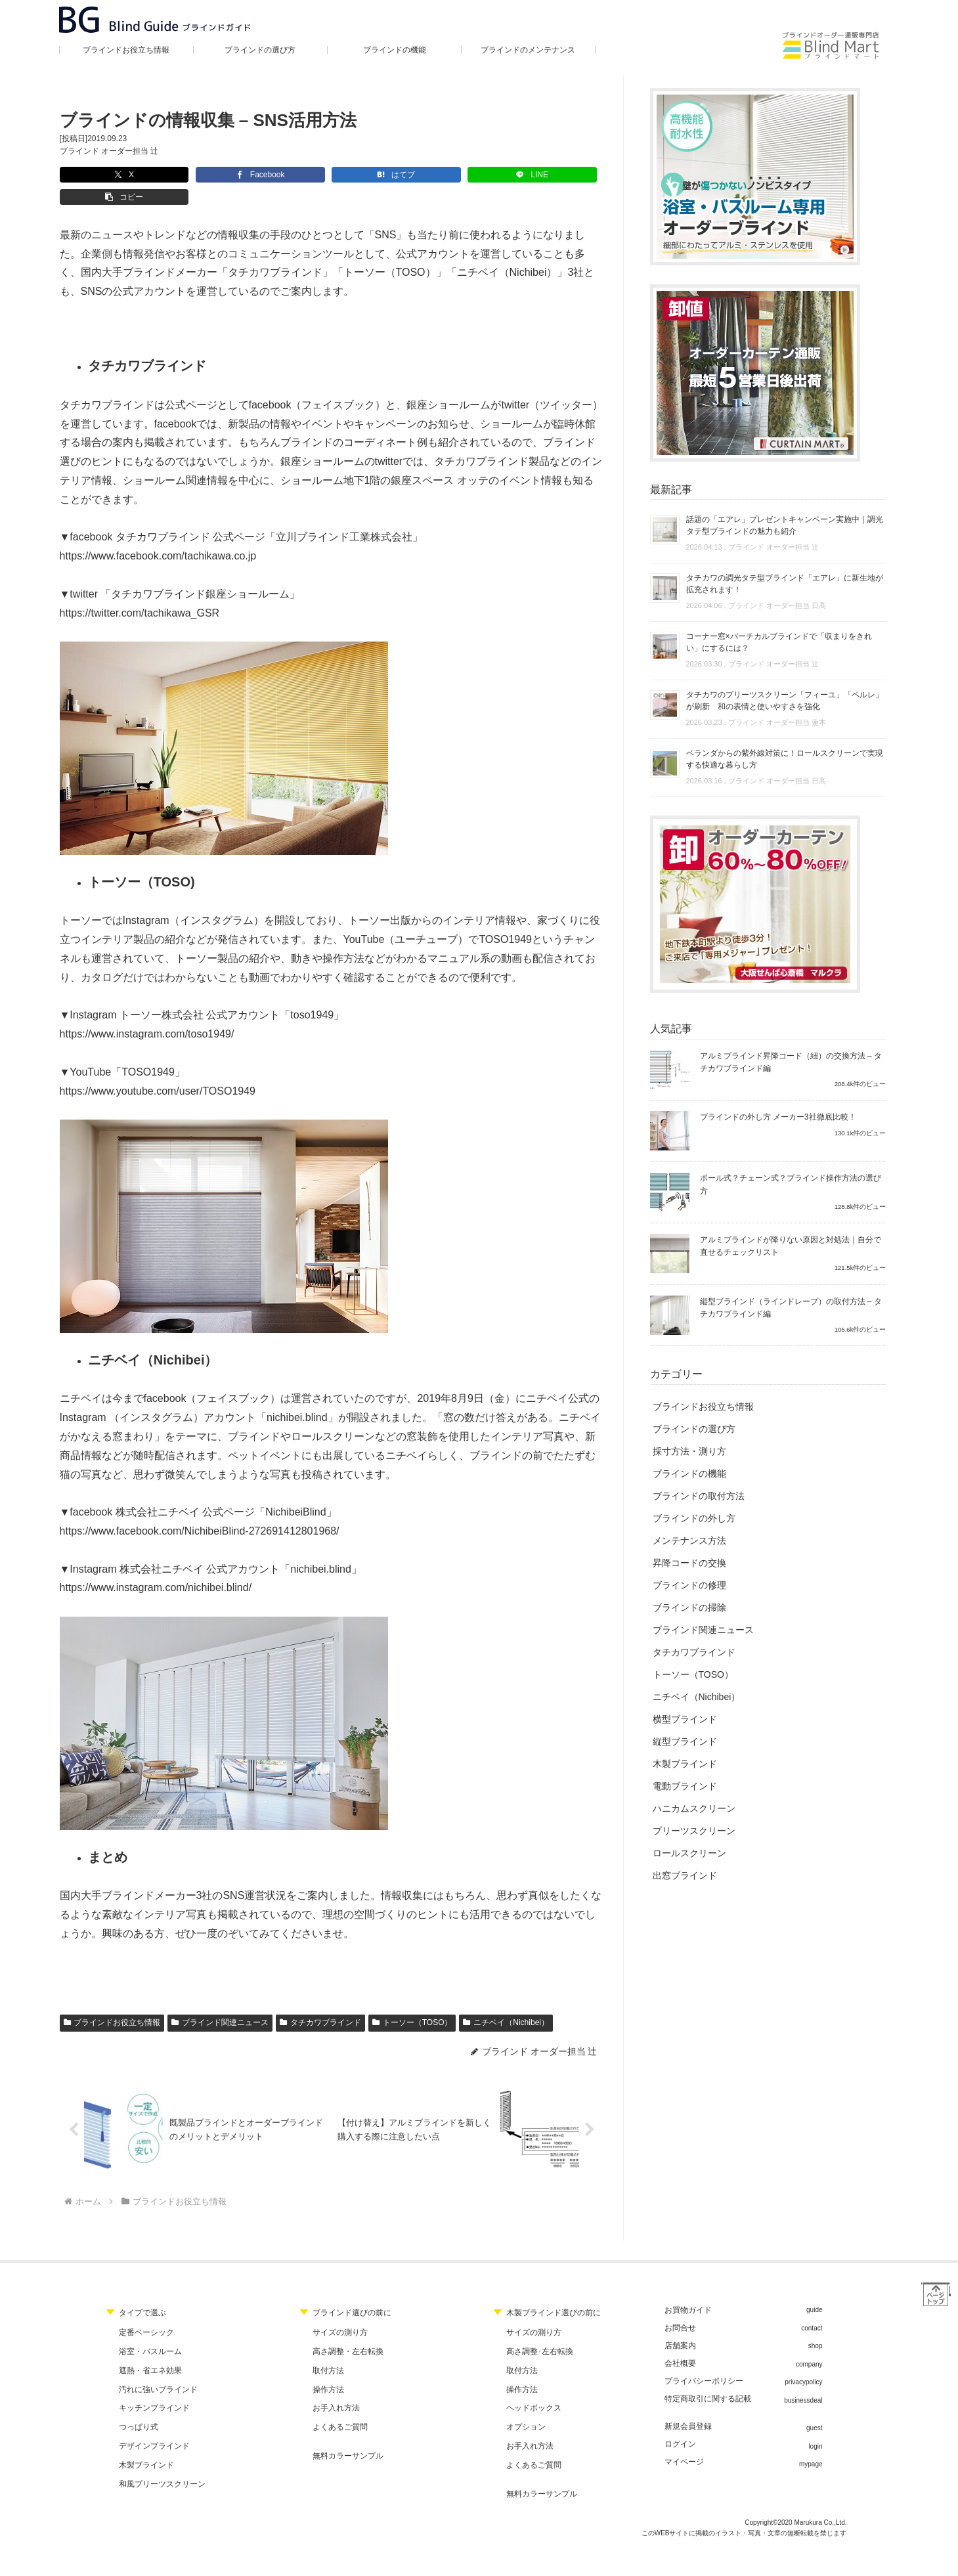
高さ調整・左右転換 (348, 2331)
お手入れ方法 (336, 2387)
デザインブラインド (154, 2425)
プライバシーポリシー (703, 2360)
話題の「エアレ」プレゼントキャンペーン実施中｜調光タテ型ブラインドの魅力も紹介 (784, 525)
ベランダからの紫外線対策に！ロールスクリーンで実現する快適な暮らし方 (784, 759)
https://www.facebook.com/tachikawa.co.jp (158, 533)
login (815, 2426)
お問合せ (680, 2307)
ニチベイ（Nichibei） (505, 2000)
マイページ (684, 2441)
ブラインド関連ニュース (220, 2000)
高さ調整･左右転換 (539, 2331)
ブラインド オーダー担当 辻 (109, 151)
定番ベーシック (146, 2312)
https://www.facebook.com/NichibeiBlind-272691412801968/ (199, 1508)
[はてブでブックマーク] (277, 175)
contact (811, 2307)
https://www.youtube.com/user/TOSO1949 (158, 1068)
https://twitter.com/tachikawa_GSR (140, 590)
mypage (811, 2443)
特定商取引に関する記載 (707, 2378)
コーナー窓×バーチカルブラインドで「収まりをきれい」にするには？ (779, 642)
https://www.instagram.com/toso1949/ (147, 1011)
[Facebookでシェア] (188, 175)
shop (815, 2325)
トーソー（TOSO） (412, 2000)
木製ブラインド (146, 2444)
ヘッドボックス (533, 2387)
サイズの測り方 (340, 2312)
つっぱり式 (138, 2406)
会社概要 (680, 2342)
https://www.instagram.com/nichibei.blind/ (156, 1565)
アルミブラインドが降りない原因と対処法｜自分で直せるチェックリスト (790, 1246)
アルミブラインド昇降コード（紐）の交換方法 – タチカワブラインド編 (791, 1062)
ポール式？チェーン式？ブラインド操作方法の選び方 (790, 1184)
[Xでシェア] (100, 175)
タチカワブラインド (320, 2000)
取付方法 (328, 2350)
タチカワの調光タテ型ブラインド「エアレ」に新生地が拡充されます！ (784, 583)
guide (814, 2289)
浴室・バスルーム (150, 2331)
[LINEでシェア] (365, 175)
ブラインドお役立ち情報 (112, 2000)
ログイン (680, 2423)
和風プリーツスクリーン (162, 2463)
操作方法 (328, 2369)
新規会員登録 (688, 2406)
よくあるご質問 (340, 2406)
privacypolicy (803, 2361)
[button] (453, 175)
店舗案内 (680, 2325)
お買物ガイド (688, 2289)
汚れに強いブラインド (158, 2369)
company (809, 2343)
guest (814, 2407)
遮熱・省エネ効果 (150, 2350)
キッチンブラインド (154, 2387)
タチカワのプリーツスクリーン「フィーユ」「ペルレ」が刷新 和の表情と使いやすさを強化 (784, 700)
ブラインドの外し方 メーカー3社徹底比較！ (778, 1117)
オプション (526, 2406)
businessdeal (803, 2380)
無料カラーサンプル (348, 2435)
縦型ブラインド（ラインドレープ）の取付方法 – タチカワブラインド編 (791, 1308)
